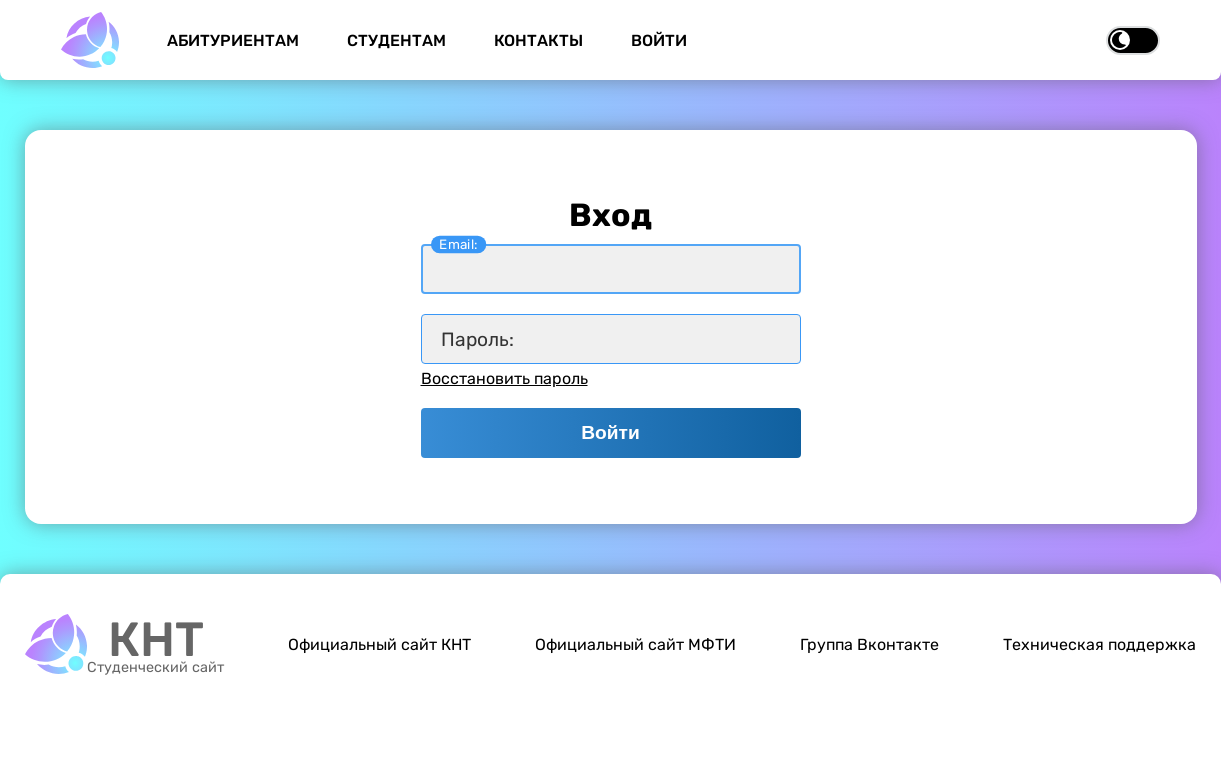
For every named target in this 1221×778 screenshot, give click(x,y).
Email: (458, 244)
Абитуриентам (233, 40)
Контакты (538, 40)
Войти (659, 40)
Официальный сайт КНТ (379, 644)
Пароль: (477, 339)
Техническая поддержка (1099, 644)
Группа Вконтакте (869, 644)
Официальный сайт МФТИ (635, 644)
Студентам (396, 40)
